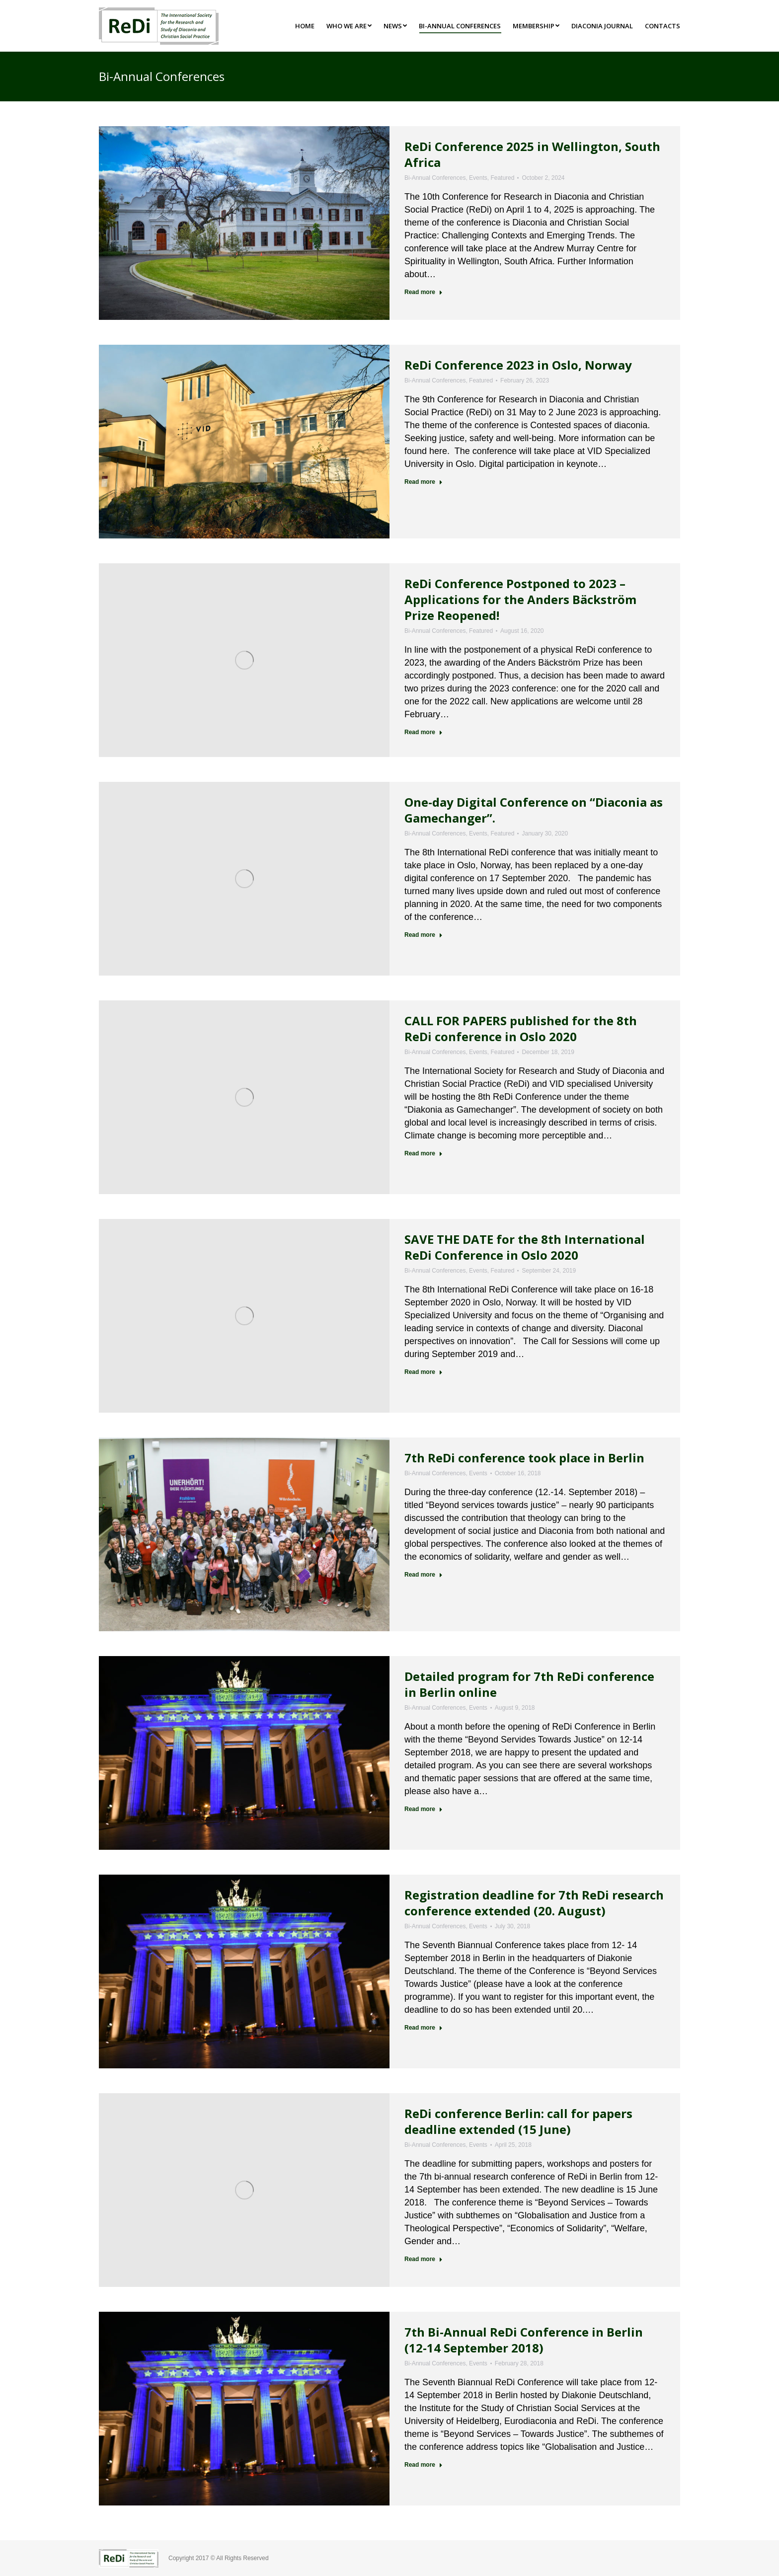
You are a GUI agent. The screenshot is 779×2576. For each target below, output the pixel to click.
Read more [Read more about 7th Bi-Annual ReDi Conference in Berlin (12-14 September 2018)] (423, 2464)
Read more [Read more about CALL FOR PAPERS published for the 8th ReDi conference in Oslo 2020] (423, 1153)
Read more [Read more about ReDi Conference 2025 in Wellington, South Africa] (423, 292)
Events (478, 177)
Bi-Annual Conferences (435, 177)
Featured (502, 177)
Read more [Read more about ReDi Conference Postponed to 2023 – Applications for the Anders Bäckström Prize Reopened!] (423, 732)
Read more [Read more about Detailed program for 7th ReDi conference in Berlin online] (423, 1809)
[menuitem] (304, 26)
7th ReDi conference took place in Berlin (524, 1457)
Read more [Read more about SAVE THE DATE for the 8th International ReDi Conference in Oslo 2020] (423, 1371)
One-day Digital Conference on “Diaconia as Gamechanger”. (533, 810)
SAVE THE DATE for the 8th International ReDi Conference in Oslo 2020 (524, 1247)
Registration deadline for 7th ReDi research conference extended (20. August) (534, 1903)
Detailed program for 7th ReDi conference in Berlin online (529, 1684)
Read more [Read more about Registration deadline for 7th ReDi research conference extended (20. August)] (423, 2027)
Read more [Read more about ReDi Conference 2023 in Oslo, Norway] (423, 481)
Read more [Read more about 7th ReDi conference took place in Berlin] (423, 1574)
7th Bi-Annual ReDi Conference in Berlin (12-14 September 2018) (523, 2340)
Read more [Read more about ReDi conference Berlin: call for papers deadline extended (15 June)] (423, 2259)
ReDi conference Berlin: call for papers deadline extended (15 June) (518, 2121)
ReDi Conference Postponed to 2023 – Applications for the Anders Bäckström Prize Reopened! (520, 599)
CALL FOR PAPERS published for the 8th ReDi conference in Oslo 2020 (520, 1028)
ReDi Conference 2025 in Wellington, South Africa (532, 154)
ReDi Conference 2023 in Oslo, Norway (518, 365)
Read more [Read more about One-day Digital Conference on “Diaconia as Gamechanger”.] (423, 934)
